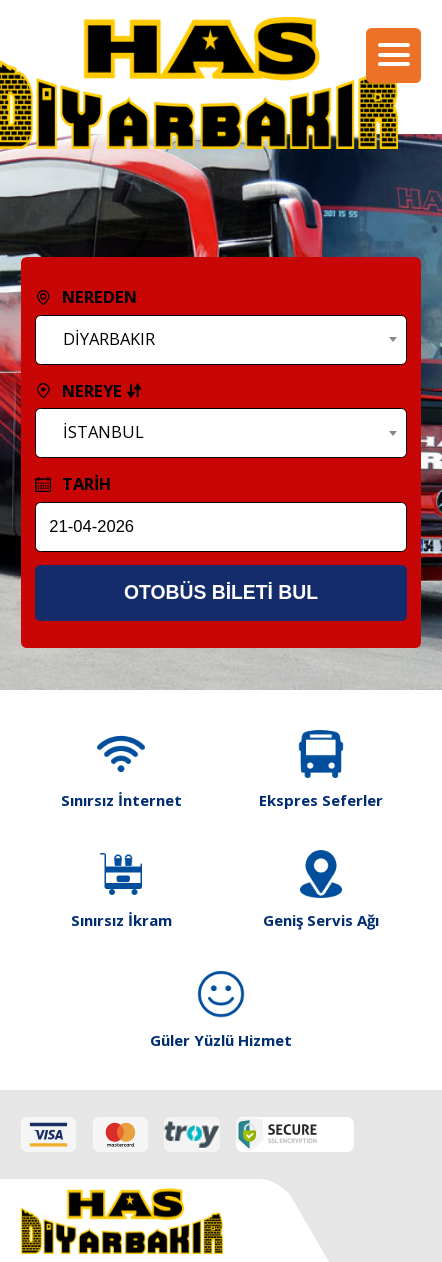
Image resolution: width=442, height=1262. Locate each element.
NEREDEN (86, 296)
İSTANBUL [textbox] (103, 431)
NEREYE (89, 390)
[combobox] (221, 340)
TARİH (73, 483)
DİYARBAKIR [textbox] (109, 338)
